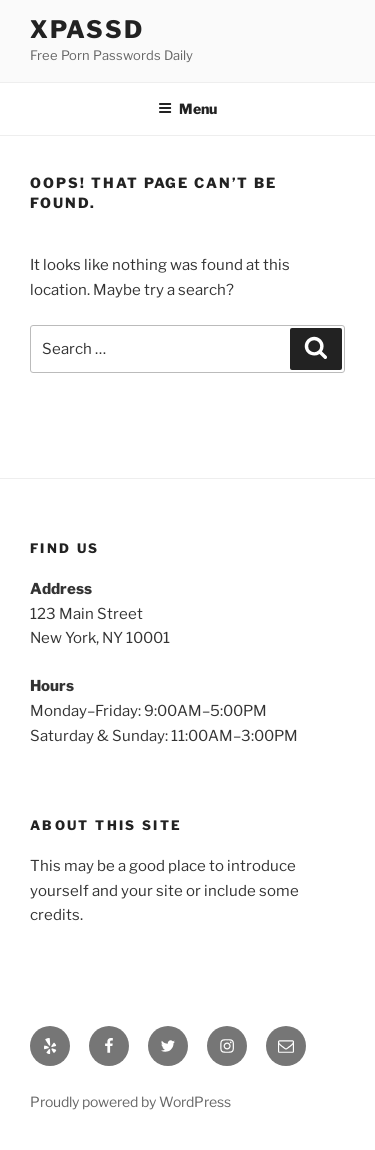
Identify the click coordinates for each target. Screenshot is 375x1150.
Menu (187, 108)
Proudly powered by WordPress (130, 1101)
